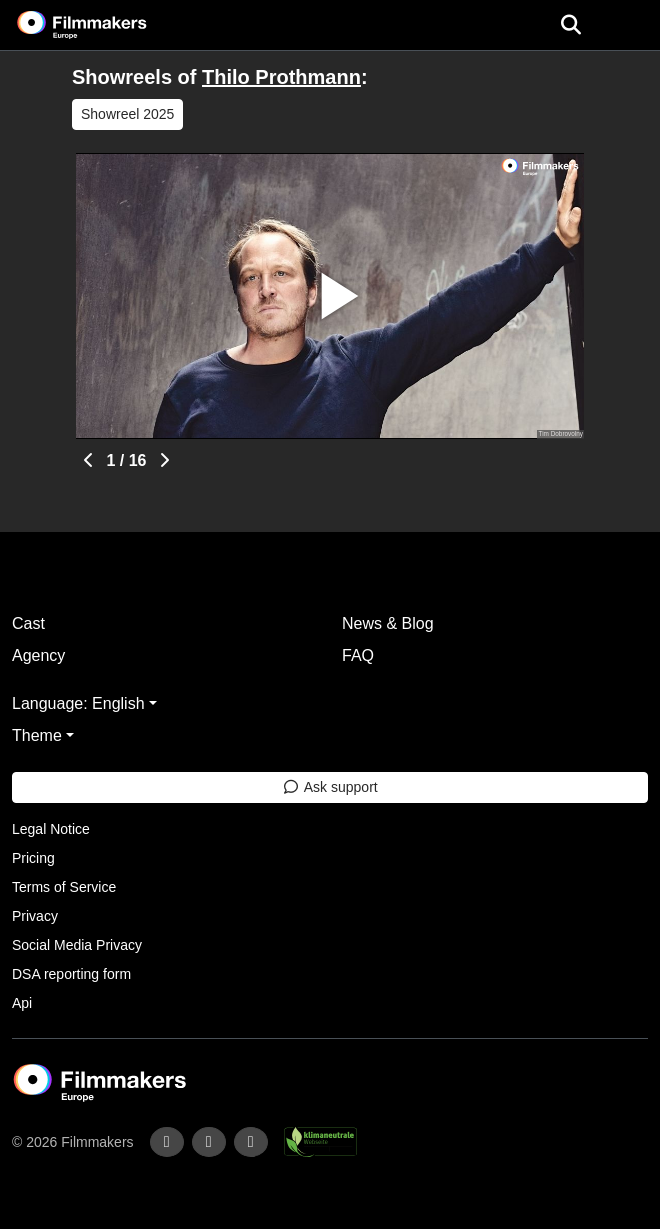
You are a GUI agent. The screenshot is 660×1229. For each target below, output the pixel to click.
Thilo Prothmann (281, 77)
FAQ (358, 655)
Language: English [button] (78, 703)
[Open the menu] (570, 25)
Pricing (33, 858)
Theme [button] (37, 735)
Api (22, 1003)
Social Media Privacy (77, 945)
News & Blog (388, 623)
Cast (28, 623)
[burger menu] (630, 25)
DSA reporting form (71, 974)
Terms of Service (64, 887)
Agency (38, 655)
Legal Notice (51, 829)
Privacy (35, 916)
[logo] (106, 25)
